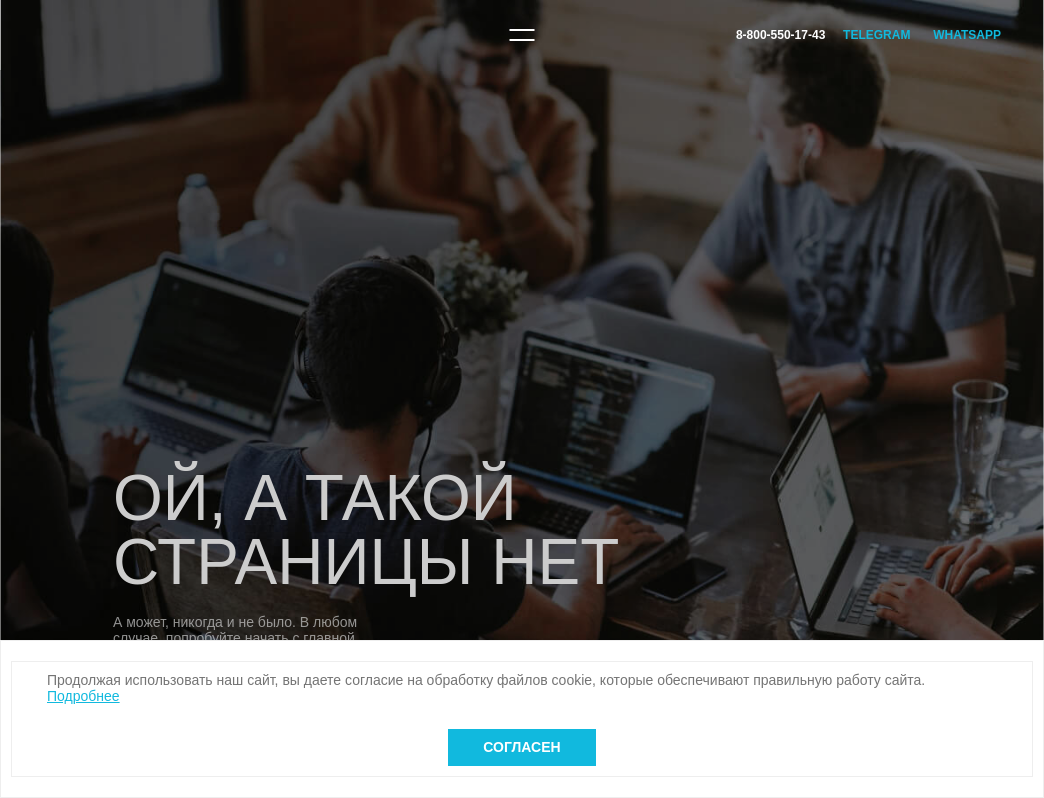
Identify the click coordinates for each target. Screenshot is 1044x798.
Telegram (876, 35)
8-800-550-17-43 (780, 35)
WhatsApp (967, 35)
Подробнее (83, 696)
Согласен (521, 747)
